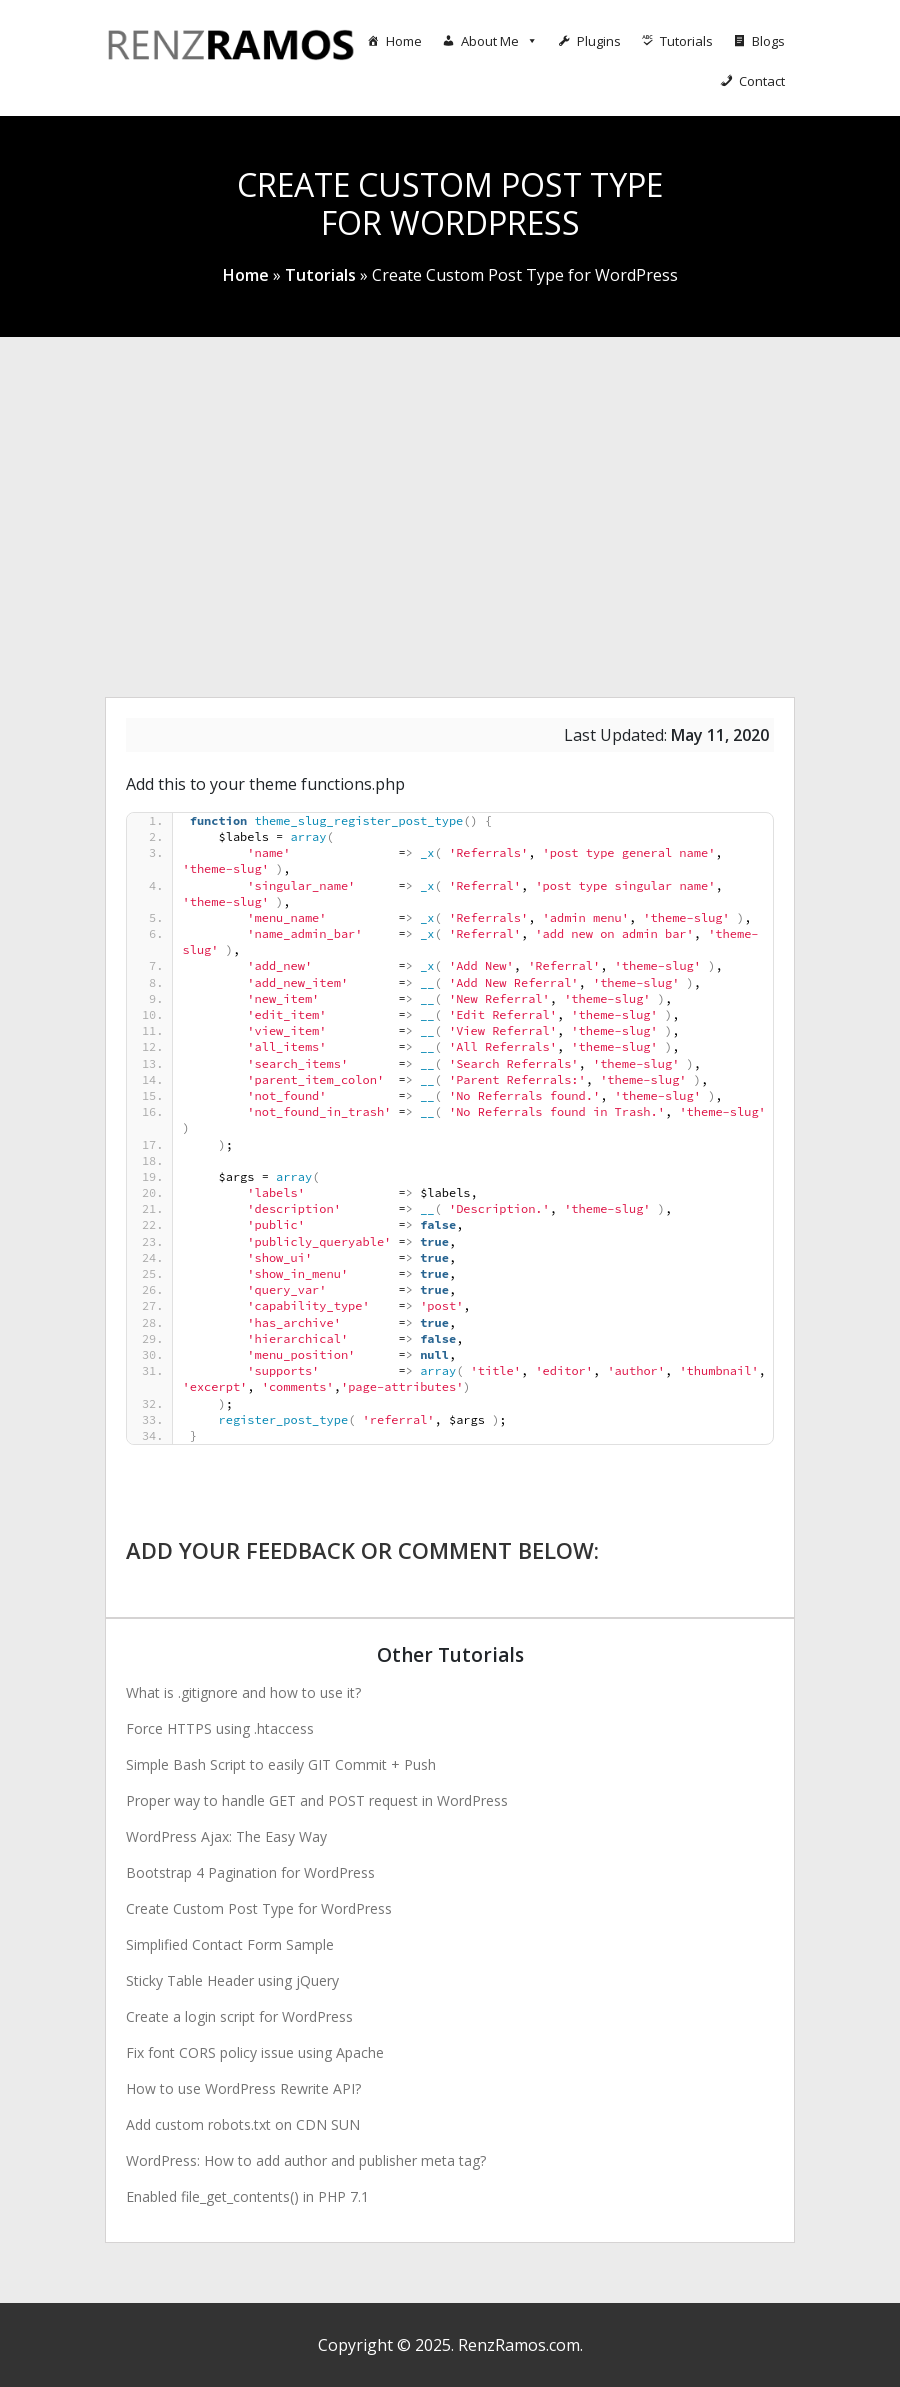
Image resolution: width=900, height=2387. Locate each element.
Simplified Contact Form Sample (230, 1944)
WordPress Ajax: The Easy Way (226, 1836)
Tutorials (686, 41)
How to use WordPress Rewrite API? (243, 2088)
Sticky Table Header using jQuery (232, 1980)
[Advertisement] (450, 487)
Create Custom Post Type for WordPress (259, 1908)
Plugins (599, 41)
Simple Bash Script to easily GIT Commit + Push (281, 1764)
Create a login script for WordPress (239, 2016)
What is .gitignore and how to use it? (243, 1692)
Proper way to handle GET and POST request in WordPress (317, 1800)
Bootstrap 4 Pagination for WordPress (250, 1872)
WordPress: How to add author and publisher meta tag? (306, 2160)
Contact (762, 81)
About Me (499, 41)
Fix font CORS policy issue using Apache (255, 2052)
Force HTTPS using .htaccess (220, 1728)
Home (404, 41)
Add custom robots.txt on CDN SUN (243, 2124)
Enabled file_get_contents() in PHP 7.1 (247, 2196)
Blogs (768, 41)
